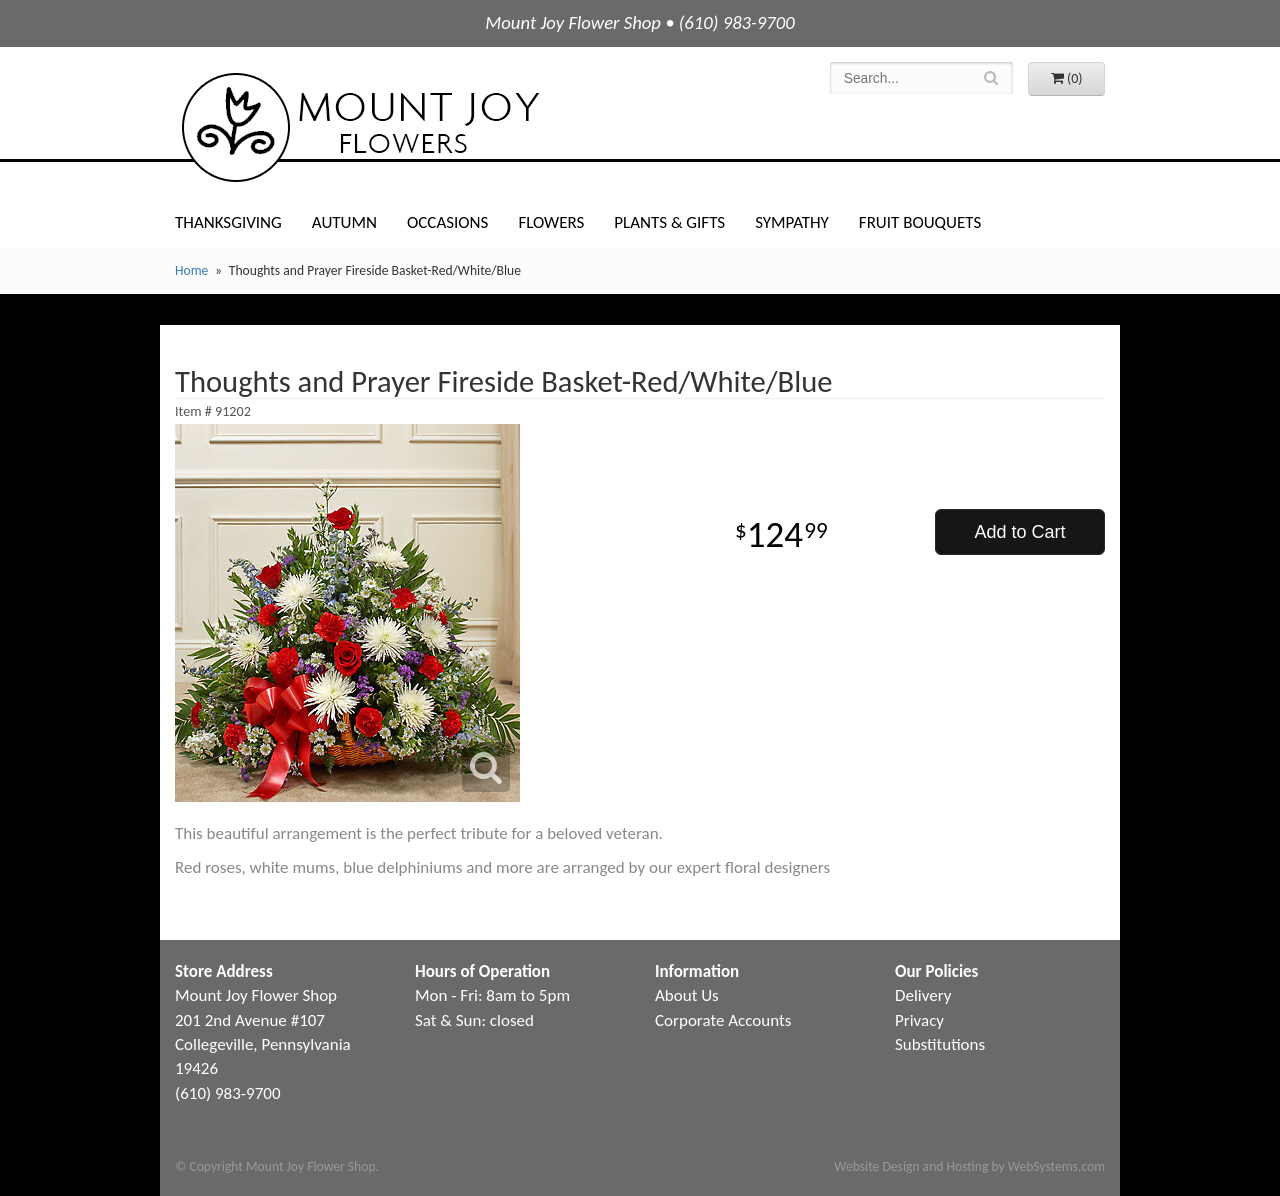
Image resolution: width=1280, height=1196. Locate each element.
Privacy (919, 1020)
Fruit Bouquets (920, 222)
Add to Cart (1019, 532)
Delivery (923, 995)
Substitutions (940, 1044)
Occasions (447, 222)
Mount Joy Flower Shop (359, 127)
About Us (687, 995)
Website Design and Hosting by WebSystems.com (969, 1166)
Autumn (344, 222)
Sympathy (792, 222)
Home (191, 270)
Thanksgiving (228, 222)
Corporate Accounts (723, 1020)
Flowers (551, 222)
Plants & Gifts (669, 222)
